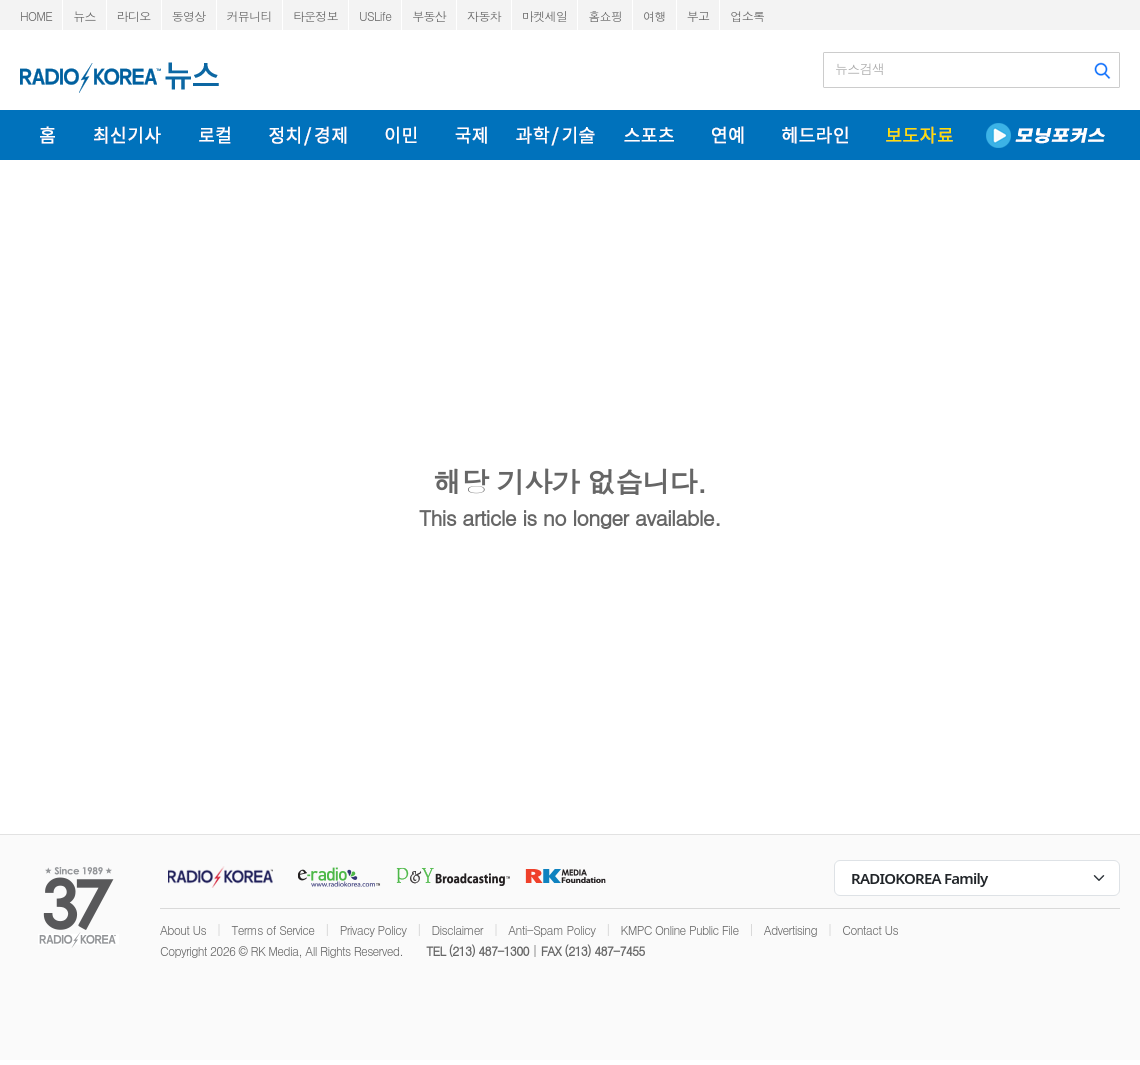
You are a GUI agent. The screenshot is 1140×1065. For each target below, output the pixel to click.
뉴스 (84, 15)
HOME (36, 15)
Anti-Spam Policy (551, 929)
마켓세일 (544, 15)
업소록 (747, 15)
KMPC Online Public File (680, 929)
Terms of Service (272, 929)
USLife (375, 15)
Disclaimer (457, 929)
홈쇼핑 (605, 15)
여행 (654, 15)
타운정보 (315, 15)
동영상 (189, 15)
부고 (698, 15)
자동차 (484, 15)
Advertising (790, 929)
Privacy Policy (373, 929)
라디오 (134, 15)
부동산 (429, 15)
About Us (183, 929)
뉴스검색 (859, 69)
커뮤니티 (249, 15)
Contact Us (870, 929)
